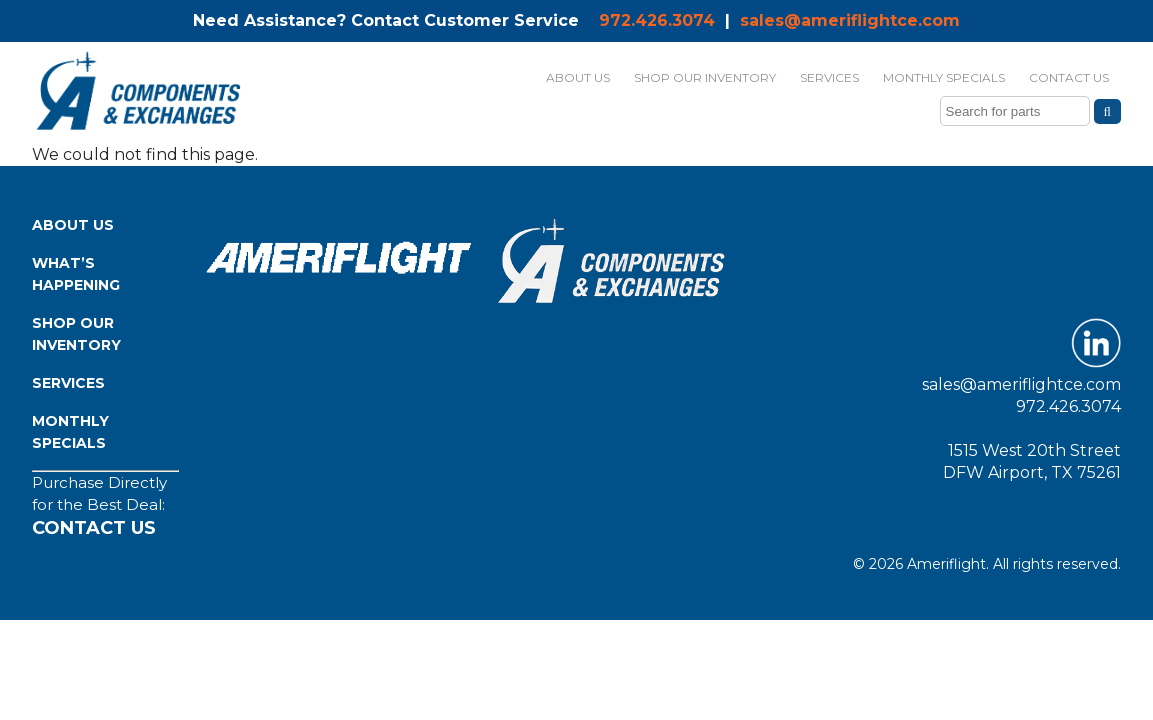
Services (68, 383)
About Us (73, 225)
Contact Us (94, 528)
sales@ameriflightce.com (850, 20)
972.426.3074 (657, 20)
